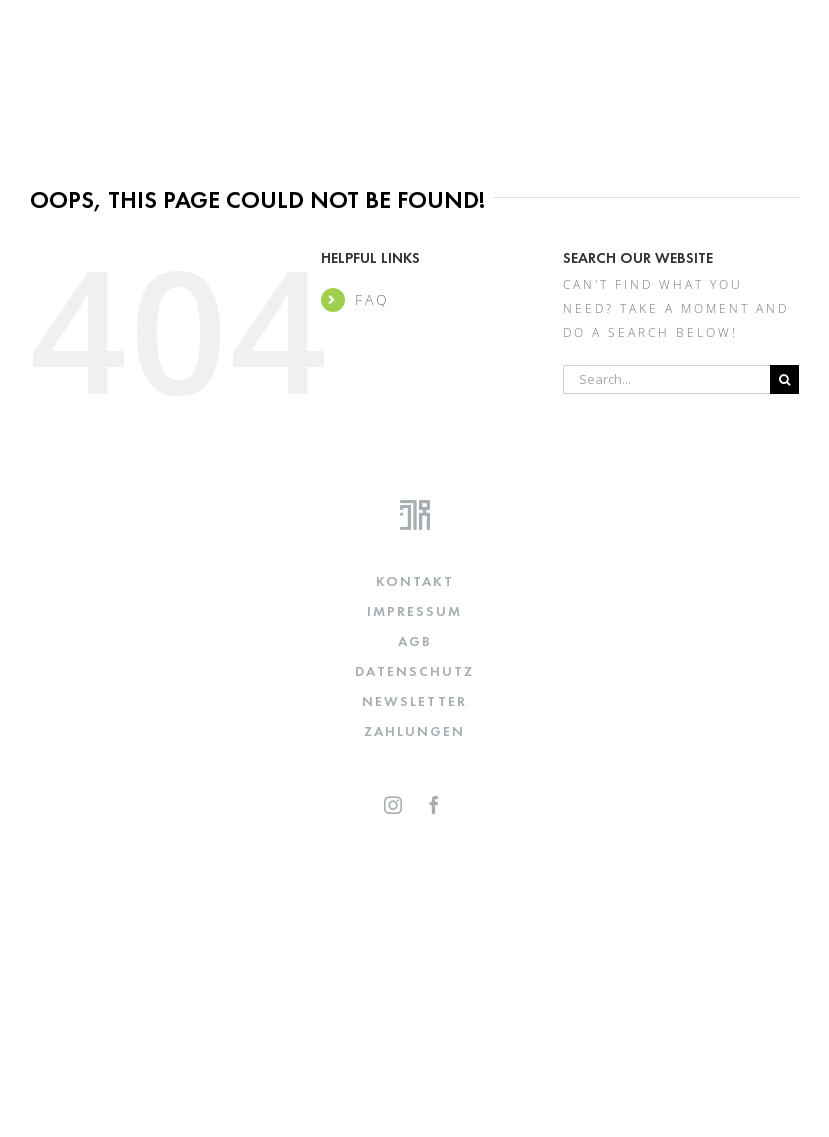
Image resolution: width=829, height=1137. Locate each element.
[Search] (784, 379)
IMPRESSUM (414, 611)
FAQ (372, 299)
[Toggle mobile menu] (787, 32)
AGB (415, 641)
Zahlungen (414, 731)
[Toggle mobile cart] (743, 32)
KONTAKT (415, 581)
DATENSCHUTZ (414, 671)
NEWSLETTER (414, 701)
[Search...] (666, 379)
